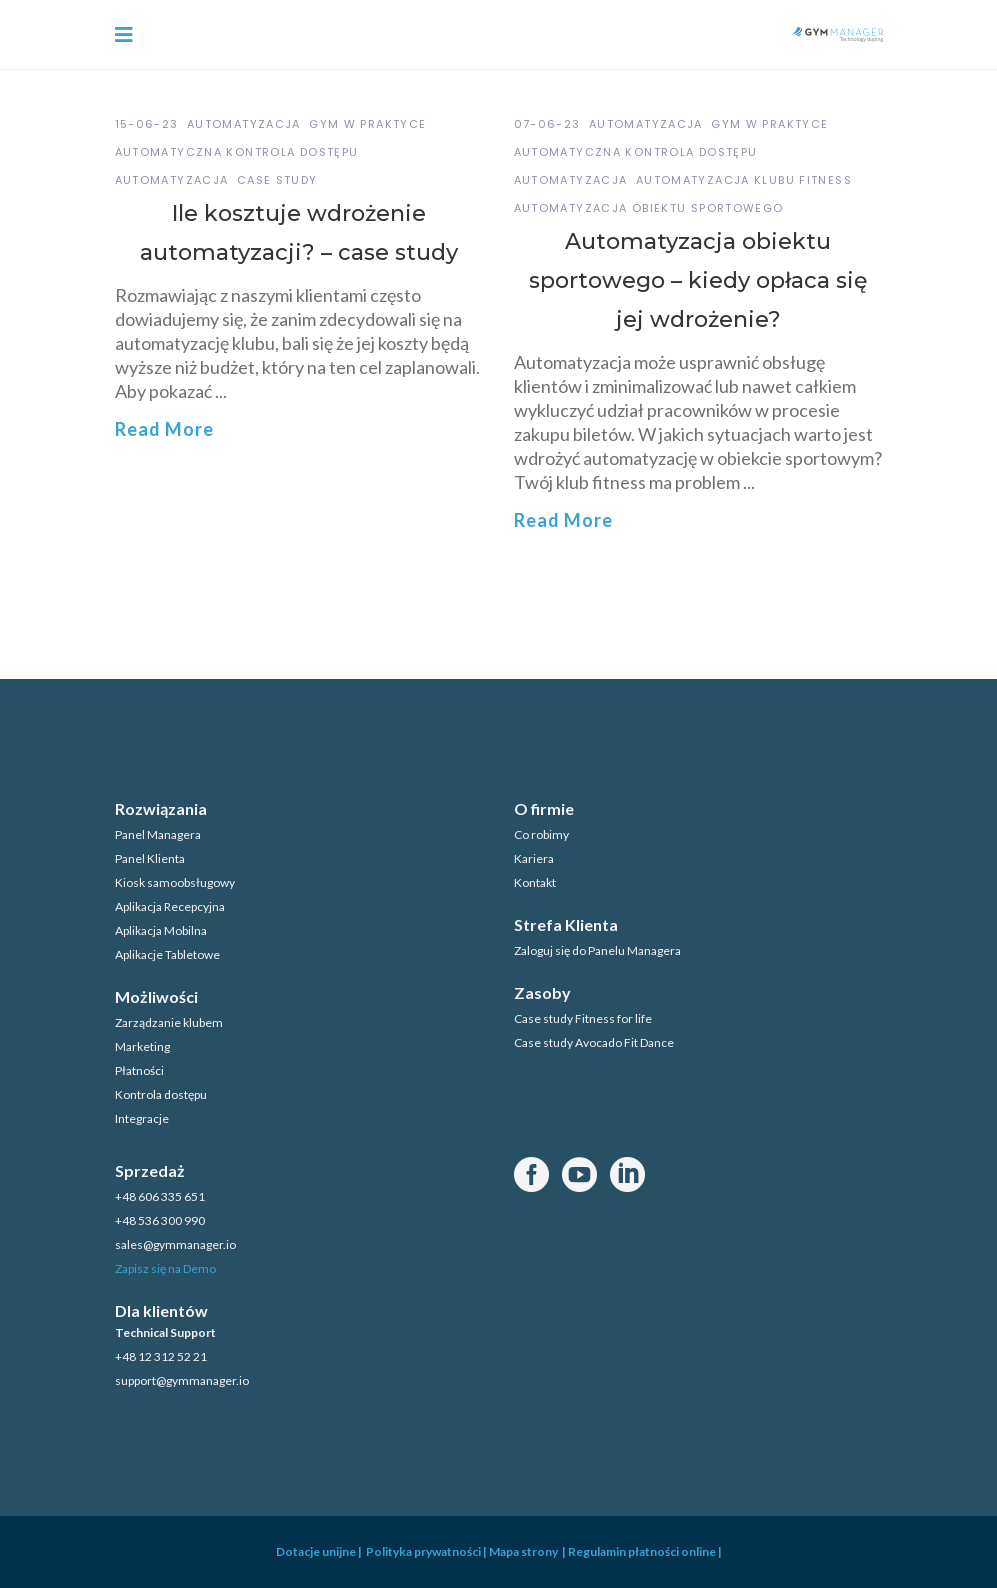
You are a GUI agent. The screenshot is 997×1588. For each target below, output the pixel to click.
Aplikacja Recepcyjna (170, 906)
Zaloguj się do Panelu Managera (597, 950)
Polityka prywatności (422, 1551)
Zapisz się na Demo (165, 1268)
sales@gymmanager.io (175, 1244)
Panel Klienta (150, 858)
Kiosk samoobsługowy (175, 882)
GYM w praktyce (367, 124)
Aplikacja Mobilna (161, 930)
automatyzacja (172, 180)
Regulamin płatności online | (645, 1551)
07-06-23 (547, 124)
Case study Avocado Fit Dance (594, 1042)
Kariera (534, 858)
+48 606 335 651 (160, 1196)
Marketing (142, 1046)
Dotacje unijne (316, 1551)
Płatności (139, 1070)
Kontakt (535, 882)
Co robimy (541, 834)
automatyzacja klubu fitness (744, 180)
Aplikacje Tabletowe (167, 954)
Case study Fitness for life (583, 1018)
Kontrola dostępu (161, 1094)
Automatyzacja (244, 124)
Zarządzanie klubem (169, 1022)
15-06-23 (147, 124)
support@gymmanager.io (182, 1380)
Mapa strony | (528, 1551)
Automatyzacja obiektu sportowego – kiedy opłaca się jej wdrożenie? (698, 280)
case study (277, 180)
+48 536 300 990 (160, 1220)
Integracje (142, 1118)
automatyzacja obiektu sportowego (649, 208)
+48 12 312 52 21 (161, 1356)
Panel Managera (158, 834)
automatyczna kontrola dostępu (237, 152)
